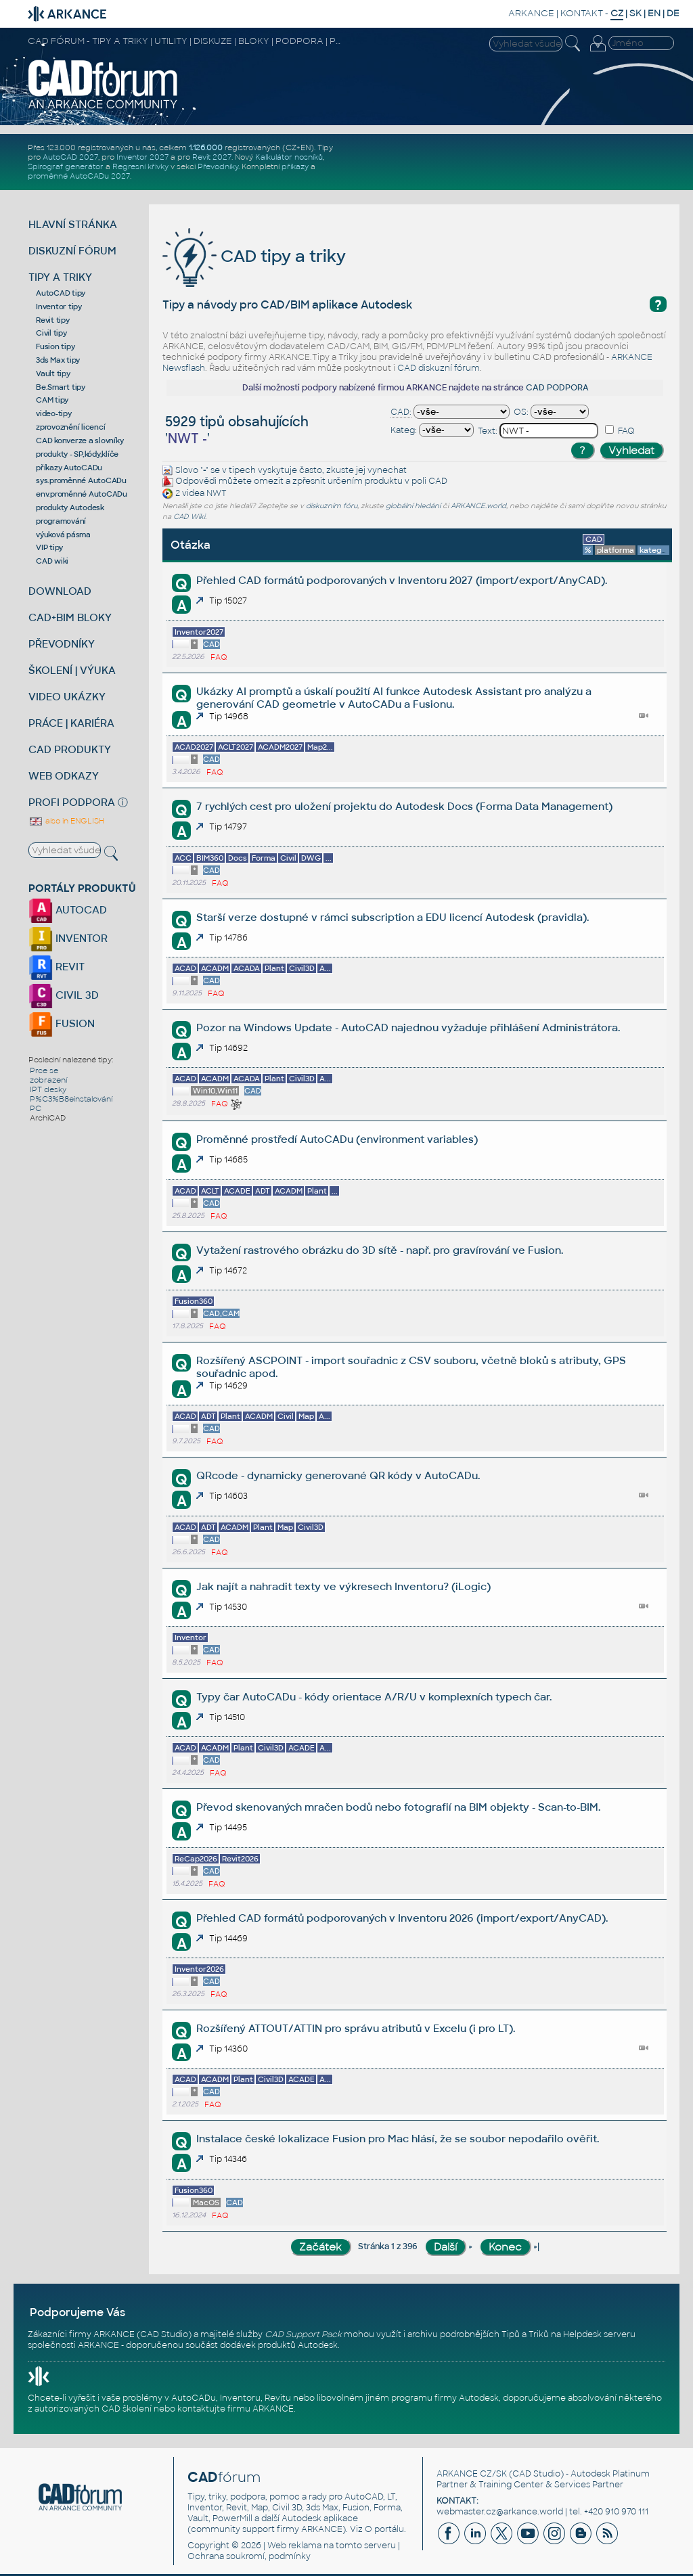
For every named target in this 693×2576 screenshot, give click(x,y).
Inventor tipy (59, 306)
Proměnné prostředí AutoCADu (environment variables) (337, 1139)
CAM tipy (52, 400)
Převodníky (218, 166)
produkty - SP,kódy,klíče (77, 454)
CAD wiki (52, 561)
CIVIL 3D (63, 995)
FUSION (61, 1023)
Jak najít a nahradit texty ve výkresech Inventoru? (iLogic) (343, 1586)
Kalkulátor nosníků (289, 157)
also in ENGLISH (66, 821)
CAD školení (127, 2408)
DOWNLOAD (59, 591)
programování (61, 521)
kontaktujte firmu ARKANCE (235, 2408)
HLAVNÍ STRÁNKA (72, 224)
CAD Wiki (189, 516)
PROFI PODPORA (71, 802)
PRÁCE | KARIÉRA (71, 723)
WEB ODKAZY (63, 775)
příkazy (295, 166)
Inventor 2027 (142, 157)
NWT (216, 494)
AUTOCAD (67, 909)
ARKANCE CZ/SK (472, 2473)
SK (635, 13)
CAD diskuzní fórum (438, 368)
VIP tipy (49, 547)
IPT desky (48, 1089)
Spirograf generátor (66, 166)
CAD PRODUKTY (69, 749)
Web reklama (294, 2545)
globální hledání (413, 505)
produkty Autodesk (70, 507)
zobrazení (48, 1080)
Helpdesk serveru (599, 2334)
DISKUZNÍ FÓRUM (72, 250)
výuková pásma (63, 534)
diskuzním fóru (331, 505)
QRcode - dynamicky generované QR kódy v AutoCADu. (338, 1475)
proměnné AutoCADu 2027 (79, 176)
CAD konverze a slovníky (79, 440)
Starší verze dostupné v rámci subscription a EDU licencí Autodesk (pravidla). (392, 917)
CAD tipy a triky (254, 256)
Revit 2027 (211, 157)
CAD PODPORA (557, 387)
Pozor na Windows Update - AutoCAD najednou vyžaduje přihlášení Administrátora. (408, 1027)
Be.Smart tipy (60, 387)
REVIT (56, 966)
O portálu (384, 2529)
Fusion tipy (55, 346)
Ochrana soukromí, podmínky (249, 2556)
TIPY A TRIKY (60, 277)
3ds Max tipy (58, 360)
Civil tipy (51, 333)
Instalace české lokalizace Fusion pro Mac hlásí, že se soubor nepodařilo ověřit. (397, 2138)
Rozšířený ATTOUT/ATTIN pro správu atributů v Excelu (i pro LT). (355, 2028)
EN (654, 13)
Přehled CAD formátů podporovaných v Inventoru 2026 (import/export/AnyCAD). (402, 1918)
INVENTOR (68, 938)
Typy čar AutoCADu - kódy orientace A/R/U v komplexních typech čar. (374, 1696)
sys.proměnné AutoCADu (81, 480)
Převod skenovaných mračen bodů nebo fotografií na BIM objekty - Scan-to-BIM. (398, 1807)
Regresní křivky (140, 166)
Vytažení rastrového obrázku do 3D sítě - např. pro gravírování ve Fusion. (379, 1250)
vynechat (387, 470)
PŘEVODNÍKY (61, 643)
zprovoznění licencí (70, 427)
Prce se (44, 1070)
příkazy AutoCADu (69, 467)
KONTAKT (581, 13)
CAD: (400, 412)
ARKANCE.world (478, 505)
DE (673, 13)
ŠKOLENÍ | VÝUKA (72, 670)
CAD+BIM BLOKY (70, 617)
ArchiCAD (48, 1118)
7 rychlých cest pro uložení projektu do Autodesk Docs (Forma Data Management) (404, 806)
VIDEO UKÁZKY (67, 696)
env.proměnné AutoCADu (81, 494)
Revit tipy (53, 320)
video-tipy (54, 413)
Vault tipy (53, 373)
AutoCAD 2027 (70, 157)
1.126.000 (206, 147)
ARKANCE (531, 13)
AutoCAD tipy (60, 293)
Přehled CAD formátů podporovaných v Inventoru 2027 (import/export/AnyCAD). (401, 580)
